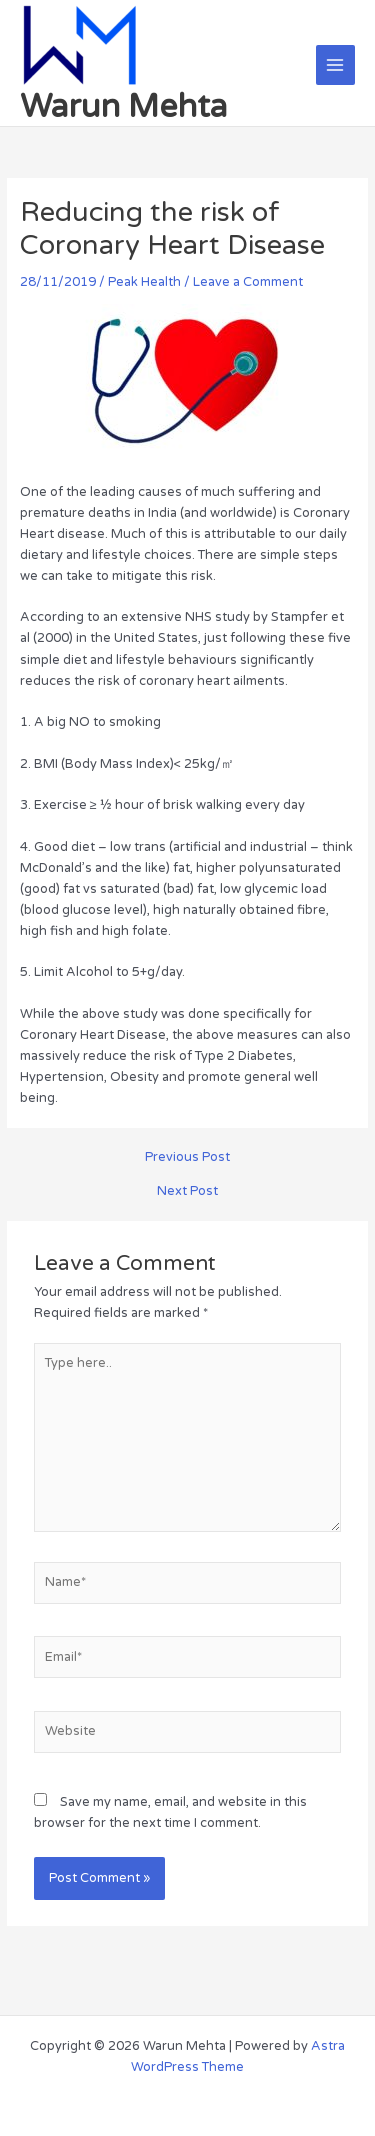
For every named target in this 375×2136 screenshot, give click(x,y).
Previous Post (187, 1157)
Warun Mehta (123, 107)
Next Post (187, 1191)
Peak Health (144, 282)
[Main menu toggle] (335, 64)
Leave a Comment (248, 282)
